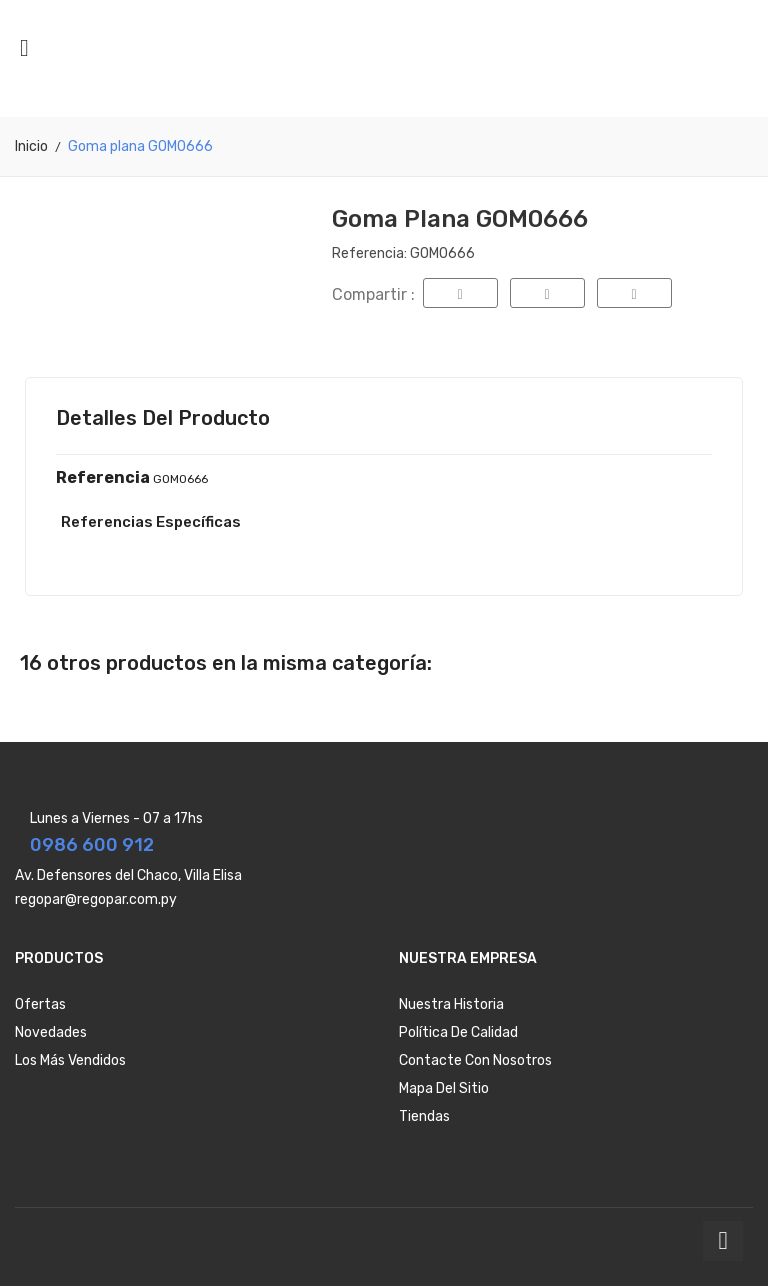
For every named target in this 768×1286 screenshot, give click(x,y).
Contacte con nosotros (475, 1060)
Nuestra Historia (451, 1004)
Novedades (51, 1032)
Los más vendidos (70, 1060)
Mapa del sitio (444, 1088)
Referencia (103, 478)
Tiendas (424, 1116)
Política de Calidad (458, 1032)
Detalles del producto (163, 418)
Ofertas (40, 1004)
